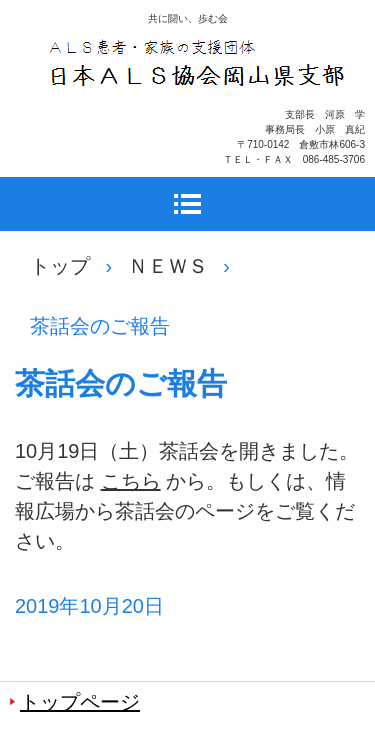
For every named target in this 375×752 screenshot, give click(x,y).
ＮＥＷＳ (168, 266)
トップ (60, 266)
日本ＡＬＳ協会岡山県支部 (198, 115)
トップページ (80, 702)
